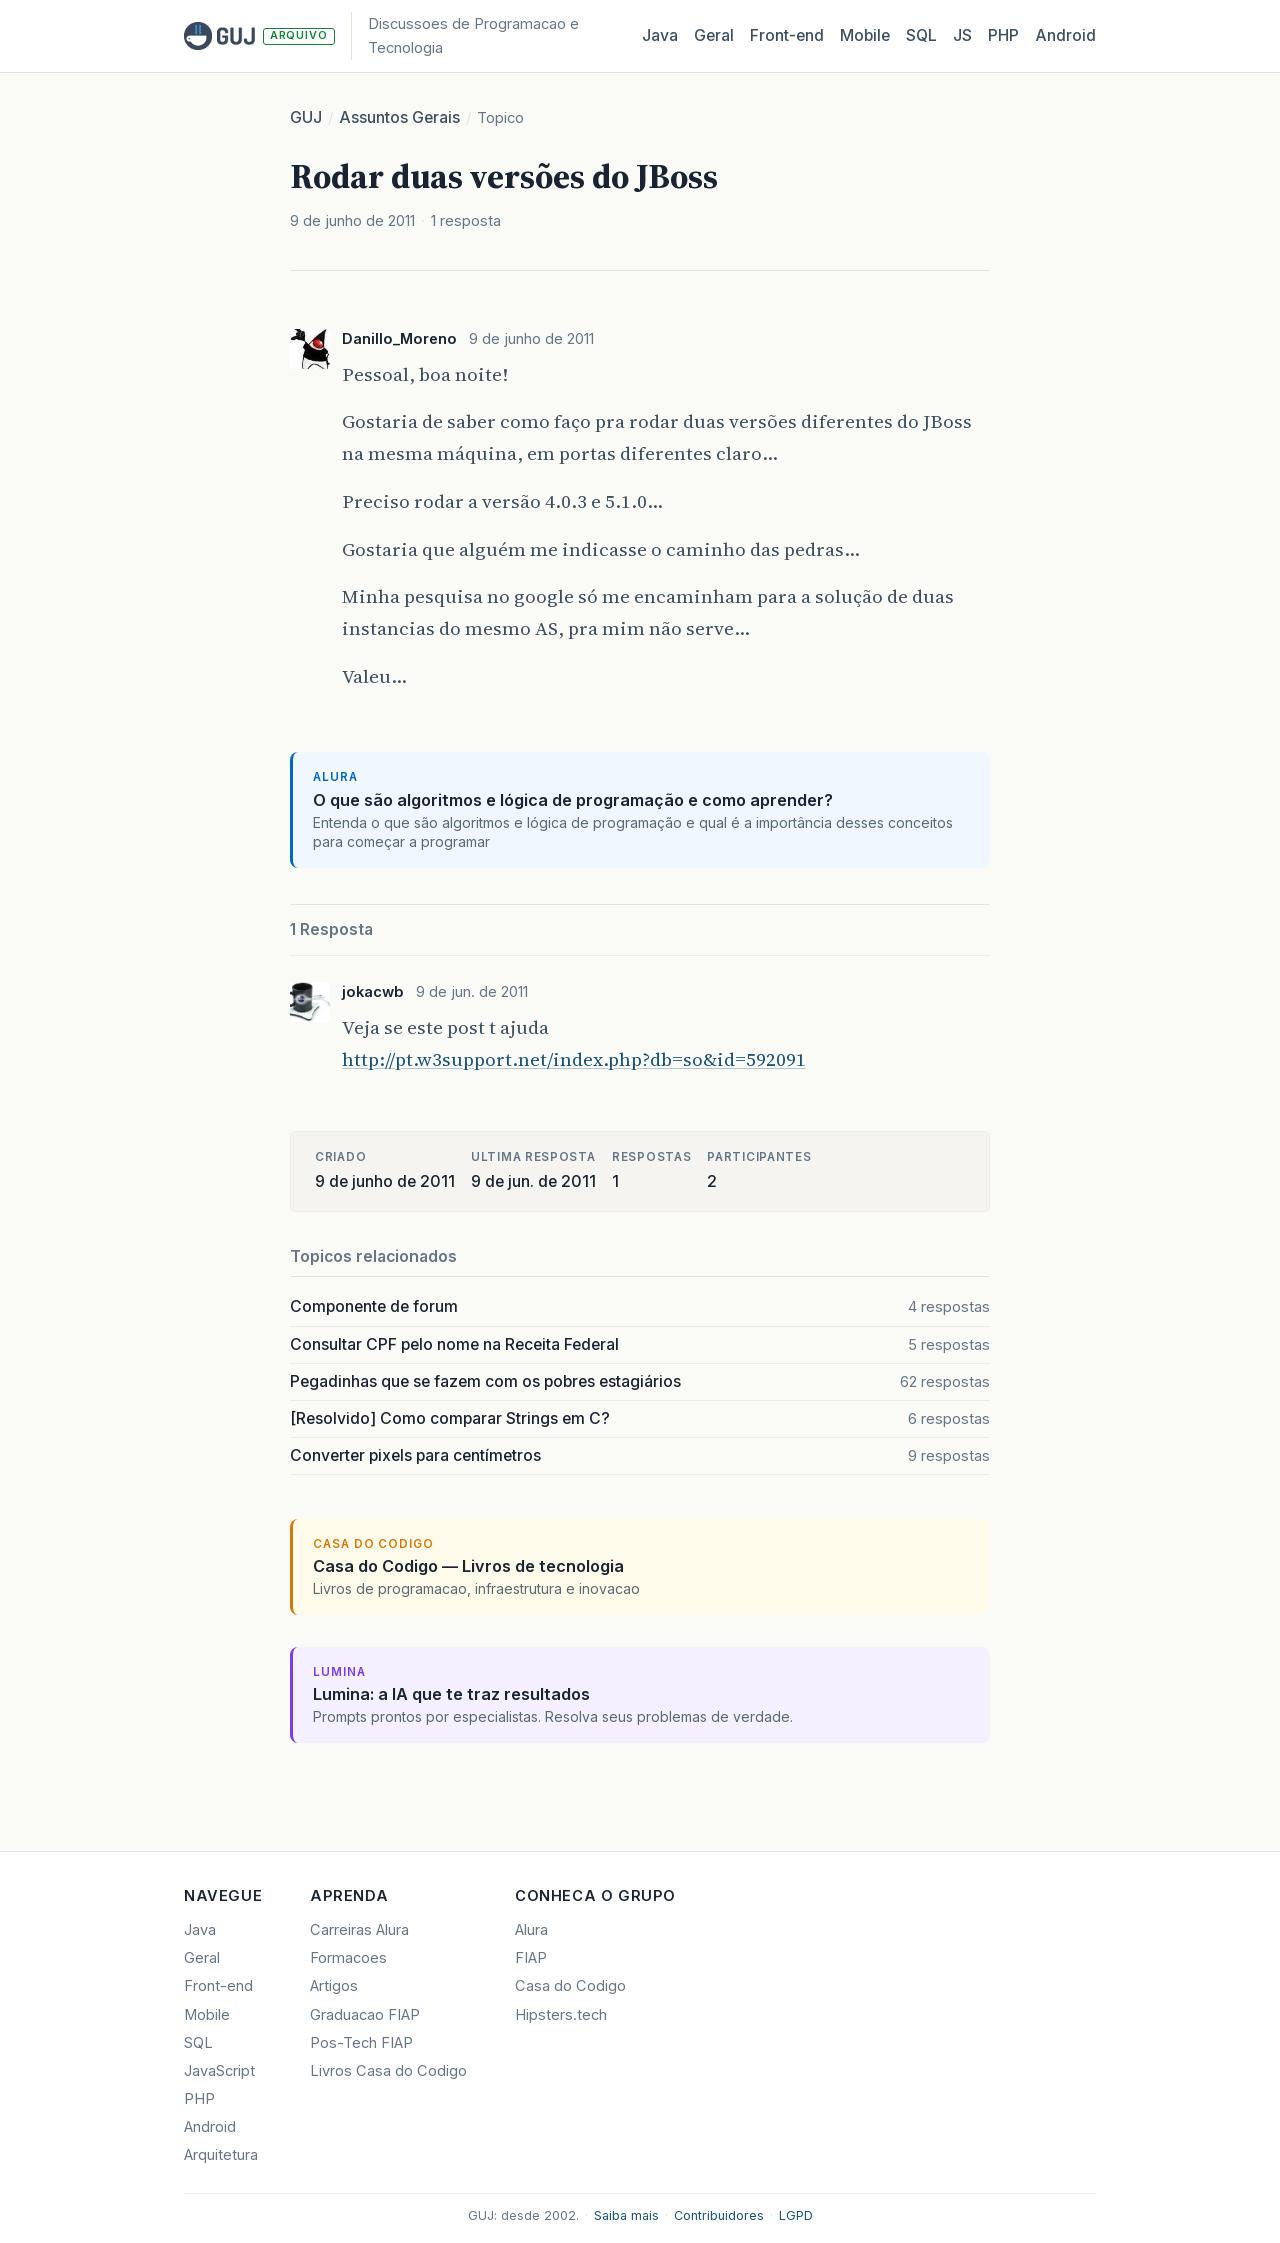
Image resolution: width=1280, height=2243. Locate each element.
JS (962, 35)
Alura (531, 1930)
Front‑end (787, 35)
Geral (714, 35)
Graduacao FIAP (365, 2015)
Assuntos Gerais (399, 117)
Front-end (218, 1986)
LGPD (796, 2215)
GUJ (306, 117)
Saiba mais (626, 2215)
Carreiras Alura (359, 1930)
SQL (921, 35)
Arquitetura (221, 2155)
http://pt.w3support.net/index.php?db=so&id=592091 (574, 1059)
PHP (1003, 35)
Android (1065, 35)
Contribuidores (719, 2215)
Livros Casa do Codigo (388, 2071)
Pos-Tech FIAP (361, 2043)
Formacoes (348, 1958)
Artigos (334, 1986)
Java (660, 35)
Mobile (865, 35)
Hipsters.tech (561, 2015)
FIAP (531, 1958)
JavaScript (219, 2071)
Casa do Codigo (570, 1986)
